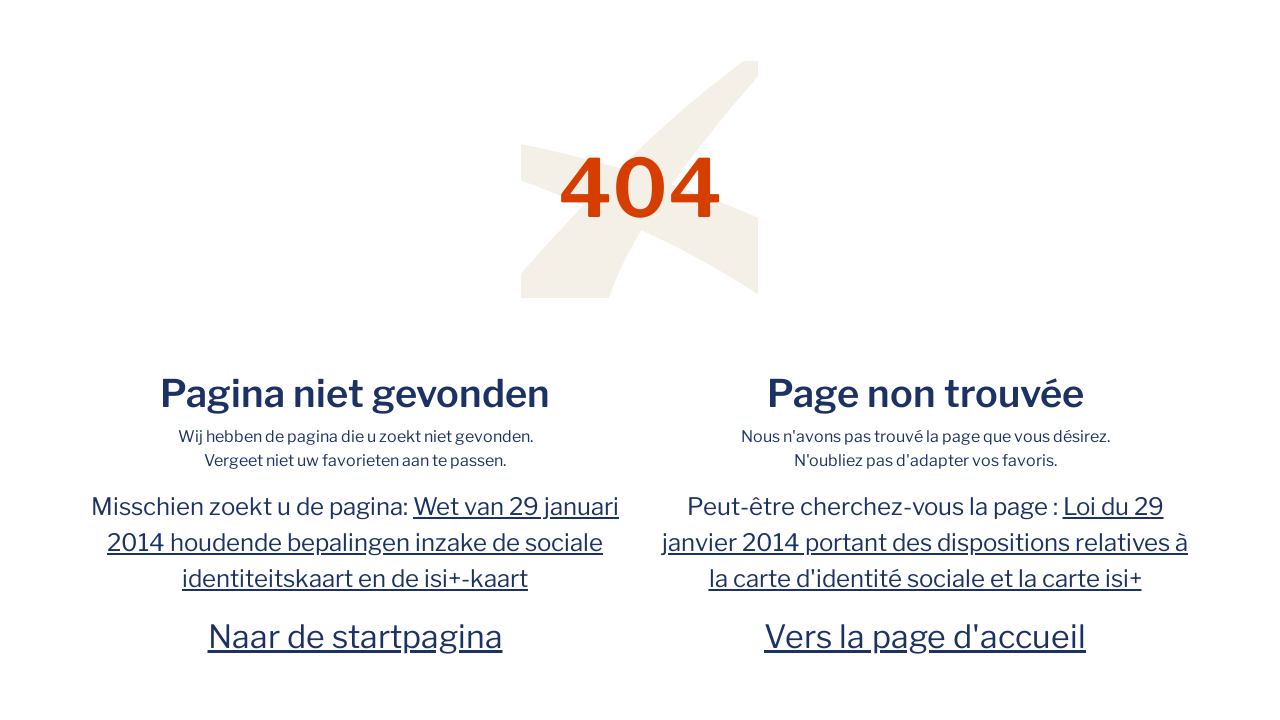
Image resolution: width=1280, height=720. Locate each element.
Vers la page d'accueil (925, 636)
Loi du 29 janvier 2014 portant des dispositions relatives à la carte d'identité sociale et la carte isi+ (925, 542)
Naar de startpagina (355, 636)
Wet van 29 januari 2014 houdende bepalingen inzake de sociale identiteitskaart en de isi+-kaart (363, 542)
